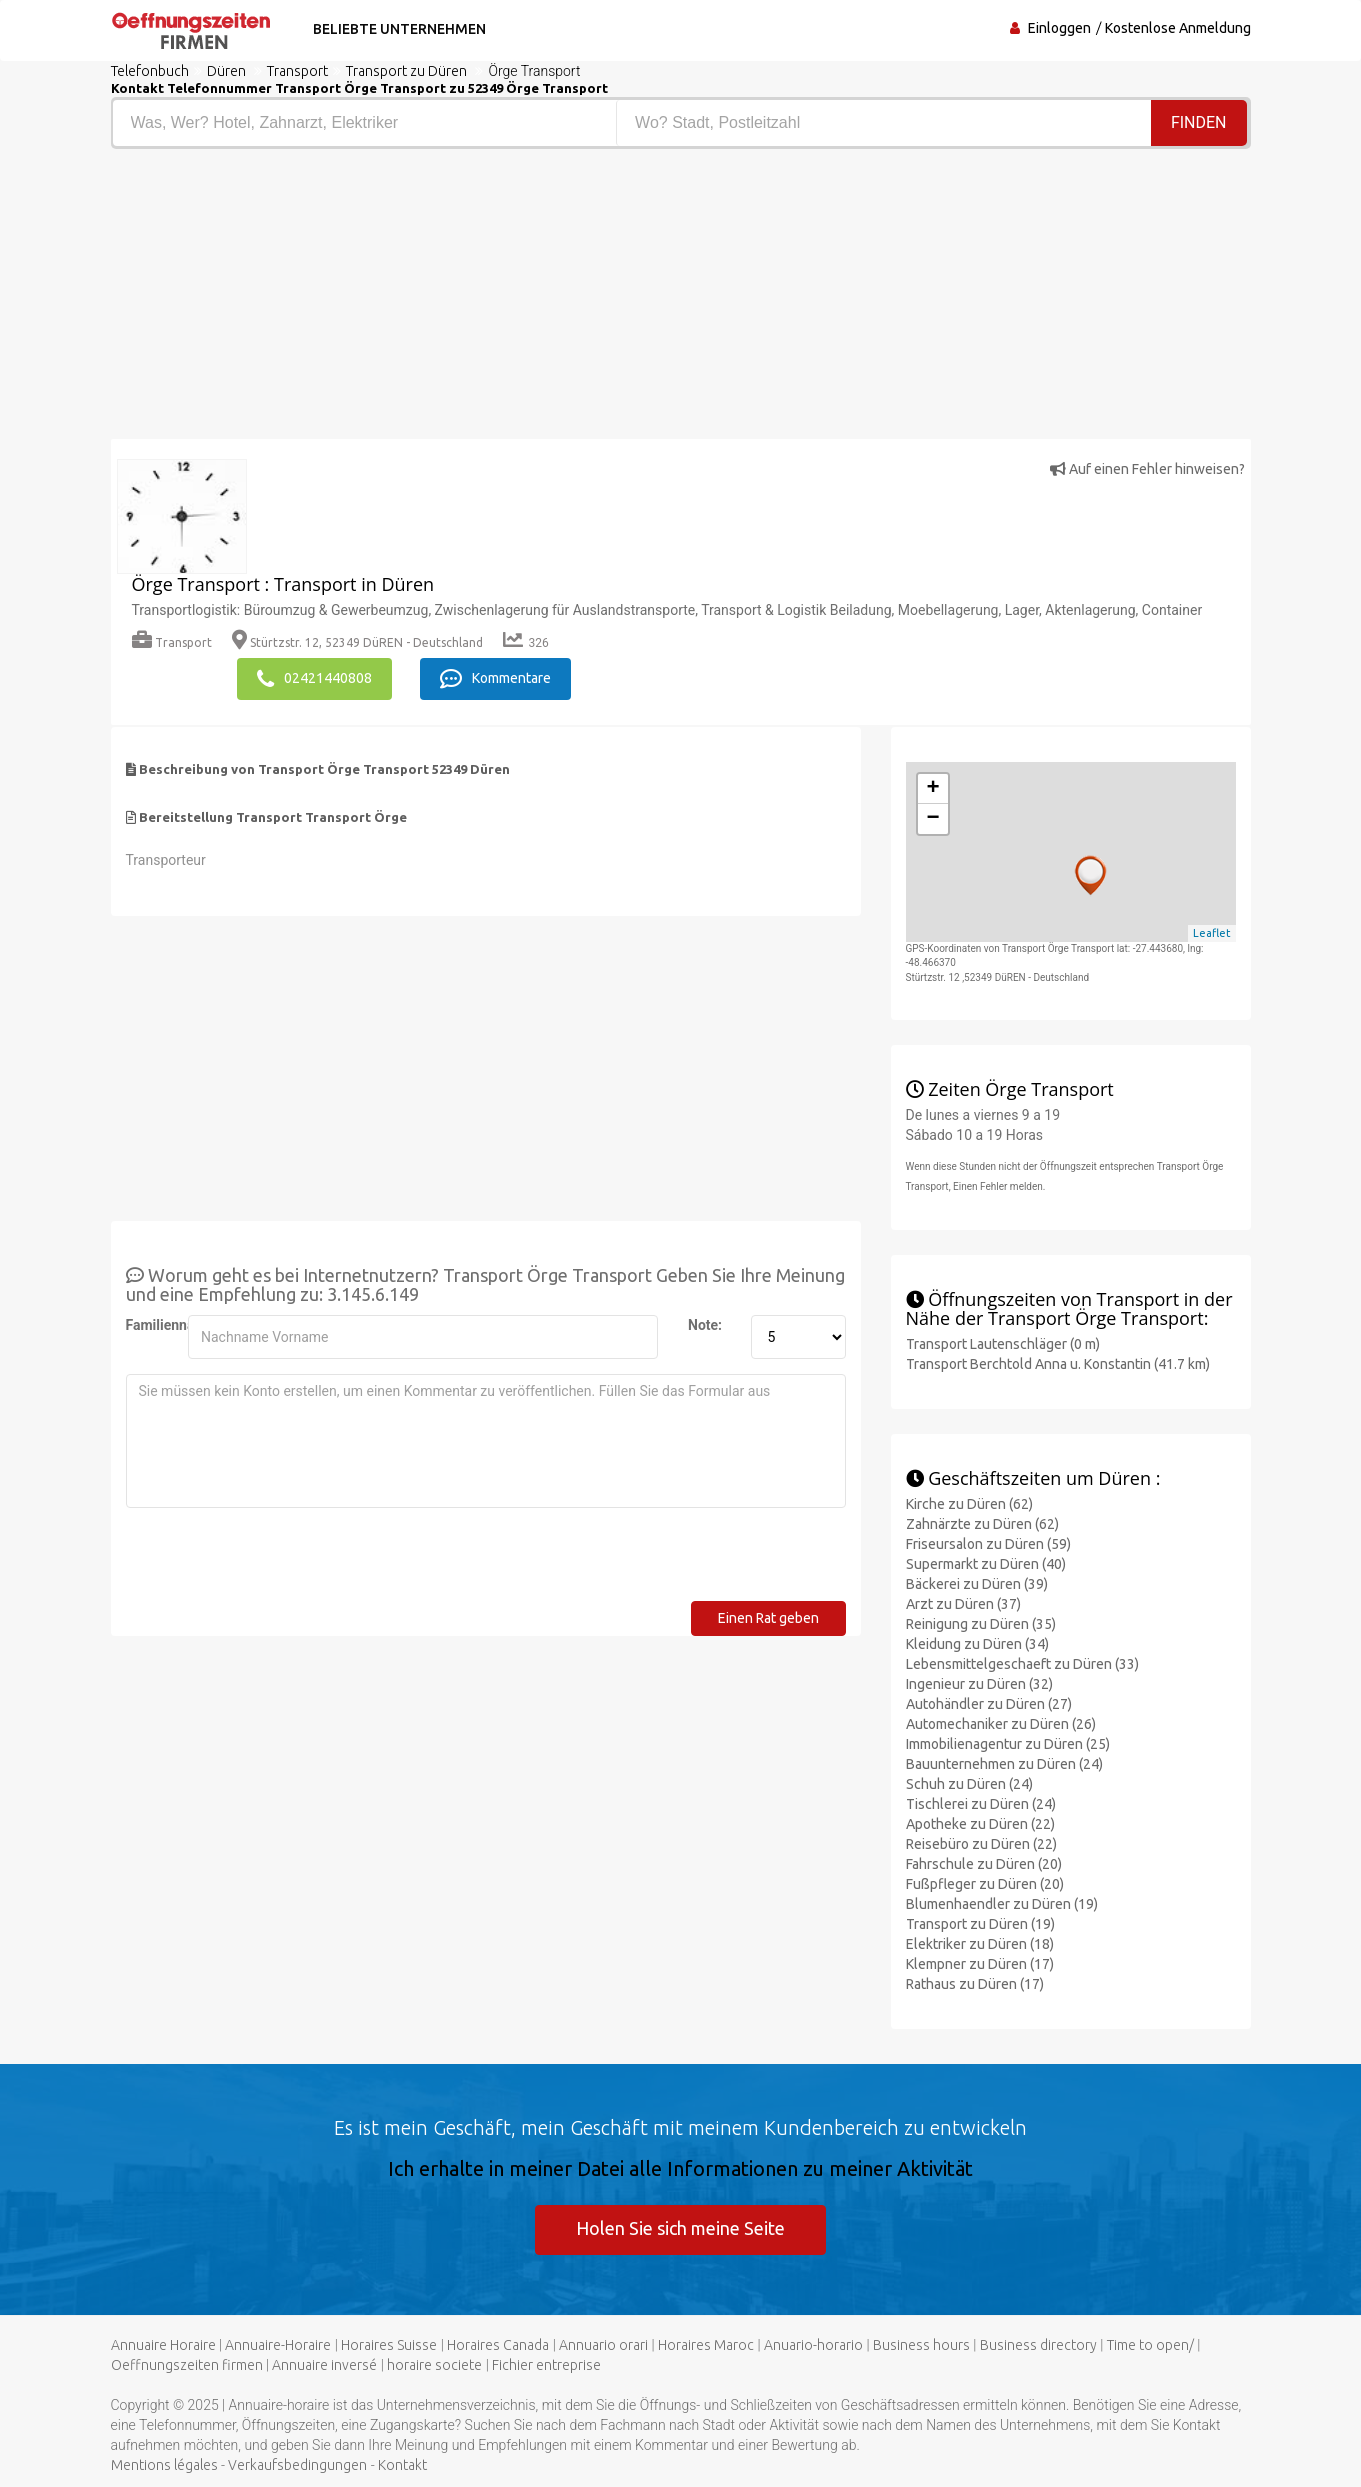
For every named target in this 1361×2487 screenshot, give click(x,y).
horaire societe (434, 2365)
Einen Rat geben (768, 1618)
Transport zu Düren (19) (980, 1924)
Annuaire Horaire (163, 2345)
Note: (705, 1325)
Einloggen (1059, 28)
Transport (172, 642)
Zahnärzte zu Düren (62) (982, 1524)
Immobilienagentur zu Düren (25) (1008, 1744)
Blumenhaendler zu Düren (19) (1002, 1904)
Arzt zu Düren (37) (963, 1604)
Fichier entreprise (546, 2365)
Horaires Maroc (706, 2345)
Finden (1199, 122)
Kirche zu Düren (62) (969, 1504)
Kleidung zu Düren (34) (977, 1644)
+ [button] (932, 789)
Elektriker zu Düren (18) (980, 1944)
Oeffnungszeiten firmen (187, 2365)
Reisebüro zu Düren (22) (981, 1844)
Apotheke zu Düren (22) (980, 1824)
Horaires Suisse (389, 2345)
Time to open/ (1150, 2345)
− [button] (932, 819)
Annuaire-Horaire (278, 2345)
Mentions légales (164, 2465)
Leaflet (1212, 933)
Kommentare (495, 679)
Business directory (1038, 2345)
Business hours (921, 2345)
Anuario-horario (813, 2345)
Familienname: (150, 1325)
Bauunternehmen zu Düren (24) (1004, 1764)
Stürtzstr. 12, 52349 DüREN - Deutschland (357, 642)
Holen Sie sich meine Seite (680, 2228)
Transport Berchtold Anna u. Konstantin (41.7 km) (1058, 1364)
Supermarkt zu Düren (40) (986, 1564)
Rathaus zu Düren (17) (975, 1984)
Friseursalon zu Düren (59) (988, 1544)
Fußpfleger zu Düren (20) (985, 1884)
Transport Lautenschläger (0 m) (1003, 1344)
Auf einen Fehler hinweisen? (1147, 469)
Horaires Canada (498, 2345)
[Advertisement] (388, 299)
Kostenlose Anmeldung (1178, 28)
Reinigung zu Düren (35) (981, 1624)
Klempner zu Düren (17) (980, 1964)
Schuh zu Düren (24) (969, 1784)
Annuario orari (603, 2345)
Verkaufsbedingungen (297, 2465)
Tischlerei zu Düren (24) (981, 1804)
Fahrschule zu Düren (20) (984, 1864)
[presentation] (278, 1562)
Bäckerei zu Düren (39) (977, 1584)
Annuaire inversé (324, 2365)
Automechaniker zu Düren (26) (1001, 1724)
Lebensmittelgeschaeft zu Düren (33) (1022, 1664)
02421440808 (314, 679)
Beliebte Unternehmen (399, 29)
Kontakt (402, 2465)
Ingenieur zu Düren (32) (979, 1684)
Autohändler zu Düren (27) (989, 1704)
